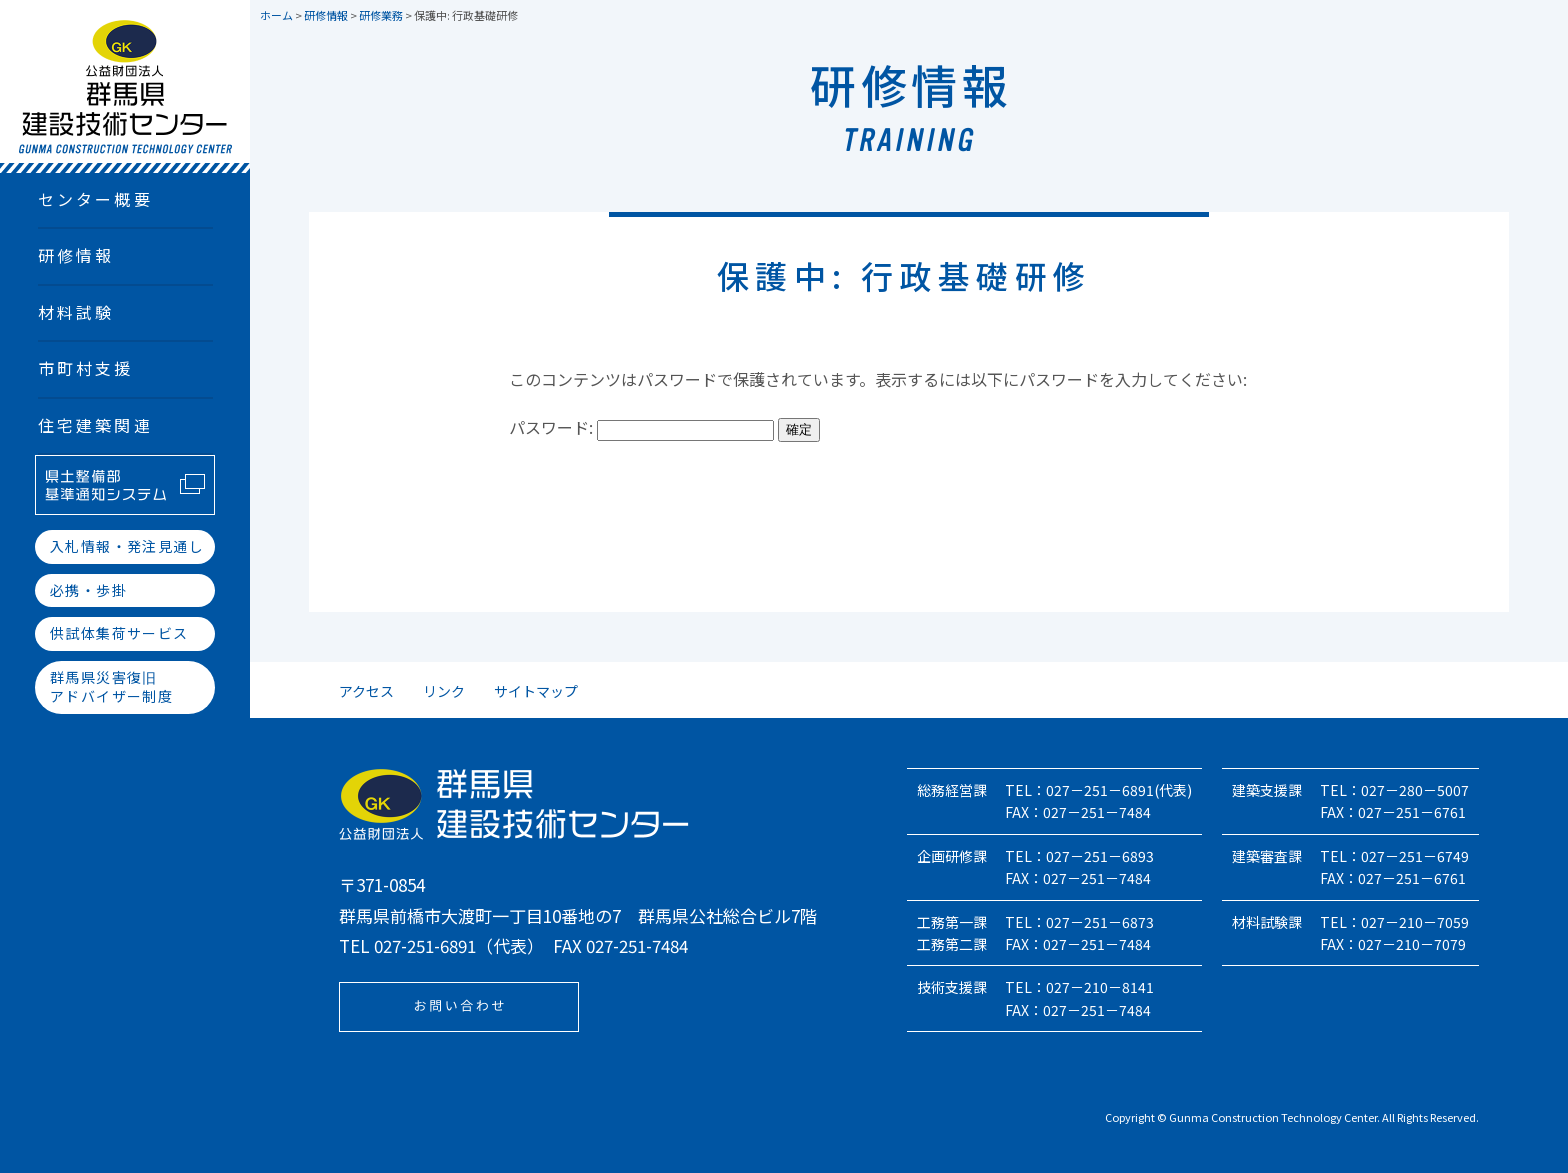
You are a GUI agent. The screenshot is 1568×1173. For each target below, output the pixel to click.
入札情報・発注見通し (127, 546)
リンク (444, 691)
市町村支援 (86, 368)
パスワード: (641, 427)
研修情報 (76, 255)
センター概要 (95, 199)
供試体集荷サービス (119, 633)
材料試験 (76, 312)
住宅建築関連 (95, 425)
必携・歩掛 (88, 590)
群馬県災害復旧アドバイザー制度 (111, 687)
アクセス (366, 691)
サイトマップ (536, 691)
